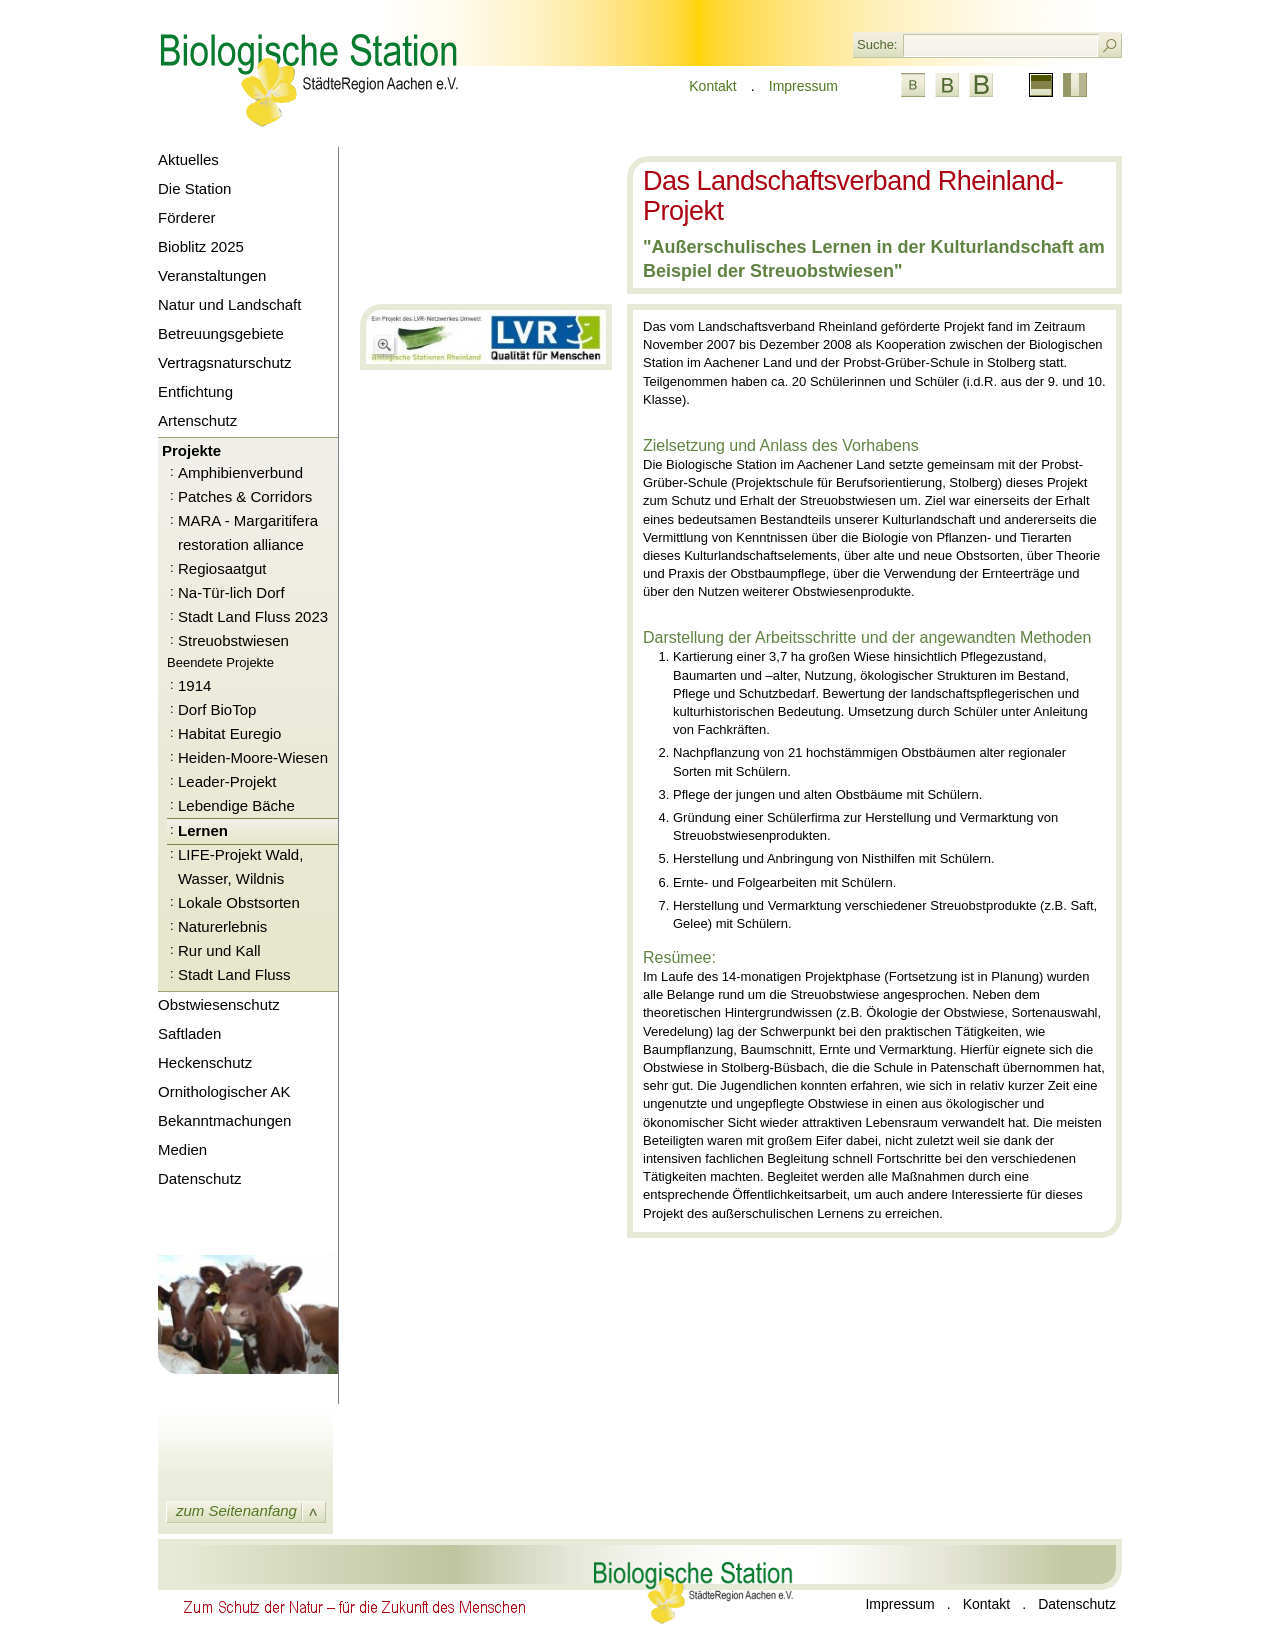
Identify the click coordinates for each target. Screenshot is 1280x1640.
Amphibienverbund (240, 472)
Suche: (877, 44)
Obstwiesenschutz (219, 1004)
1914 (194, 685)
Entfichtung (195, 391)
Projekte (191, 450)
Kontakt (712, 86)
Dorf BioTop (217, 709)
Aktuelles (188, 159)
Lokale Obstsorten (239, 902)
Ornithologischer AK (224, 1091)
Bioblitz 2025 (201, 246)
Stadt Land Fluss (234, 974)
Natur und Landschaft (229, 304)
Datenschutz (199, 1178)
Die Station (194, 188)
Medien (182, 1149)
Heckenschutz (205, 1062)
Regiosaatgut (222, 568)
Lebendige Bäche (236, 805)
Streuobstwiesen (233, 640)
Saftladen (189, 1033)
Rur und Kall (219, 950)
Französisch (1075, 85)
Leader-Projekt (227, 781)
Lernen (203, 830)
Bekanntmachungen (224, 1120)
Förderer (187, 217)
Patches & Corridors (245, 496)
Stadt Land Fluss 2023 (253, 616)
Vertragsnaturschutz (224, 362)
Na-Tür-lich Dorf (231, 592)
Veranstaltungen (212, 275)
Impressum (803, 86)
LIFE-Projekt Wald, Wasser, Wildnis (240, 866)
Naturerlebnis (222, 926)
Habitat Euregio (229, 733)
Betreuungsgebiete (221, 333)
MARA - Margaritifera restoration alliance (248, 532)
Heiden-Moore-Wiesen (253, 757)
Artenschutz (197, 420)
